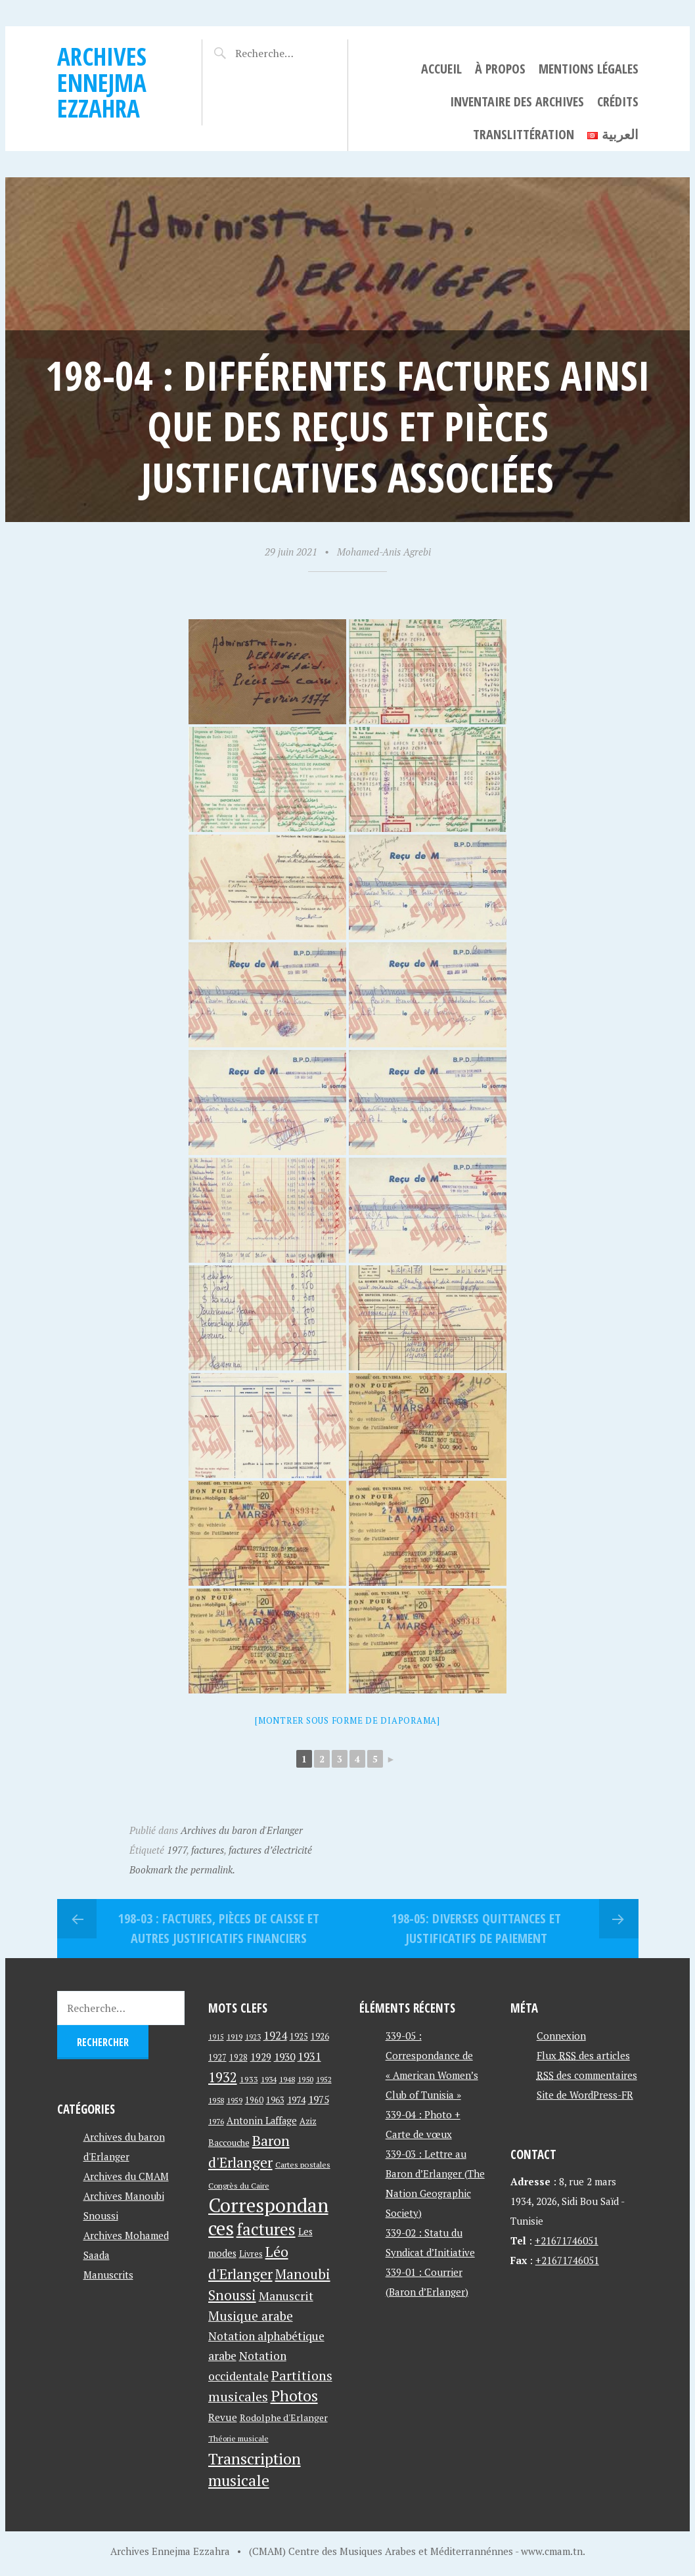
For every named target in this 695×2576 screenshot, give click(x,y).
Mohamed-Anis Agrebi (384, 551)
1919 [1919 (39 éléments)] (234, 2036)
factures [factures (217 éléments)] (266, 2229)
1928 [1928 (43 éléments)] (238, 2057)
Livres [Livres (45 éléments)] (251, 2253)
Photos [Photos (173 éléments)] (294, 2396)
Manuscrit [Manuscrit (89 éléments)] (286, 2295)
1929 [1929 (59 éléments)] (260, 2056)
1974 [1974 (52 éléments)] (296, 2099)
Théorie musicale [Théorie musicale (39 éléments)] (238, 2438)
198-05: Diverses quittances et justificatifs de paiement (476, 1928)
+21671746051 (566, 2240)
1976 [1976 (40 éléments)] (216, 2121)
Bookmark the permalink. (182, 1869)
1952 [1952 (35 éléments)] (324, 2079)
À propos (500, 68)
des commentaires (587, 2075)
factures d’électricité (270, 1849)
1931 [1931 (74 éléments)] (309, 2056)
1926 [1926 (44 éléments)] (320, 2036)
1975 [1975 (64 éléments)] (318, 2099)
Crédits (618, 101)
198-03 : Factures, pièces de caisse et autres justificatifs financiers (218, 1928)
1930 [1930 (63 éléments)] (284, 2056)
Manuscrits (108, 2274)
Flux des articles (583, 2055)
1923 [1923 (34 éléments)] (253, 2036)
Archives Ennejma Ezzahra (101, 82)
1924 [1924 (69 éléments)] (275, 2035)
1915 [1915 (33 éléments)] (216, 2036)
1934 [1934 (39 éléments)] (269, 2079)
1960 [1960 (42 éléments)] (254, 2100)
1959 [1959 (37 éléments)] (234, 2100)
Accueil (441, 68)
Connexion (561, 2035)
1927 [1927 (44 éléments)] (217, 2057)
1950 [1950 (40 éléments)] (305, 2079)
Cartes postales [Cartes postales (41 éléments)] (302, 2164)
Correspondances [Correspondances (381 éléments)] (268, 2216)
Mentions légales (589, 68)
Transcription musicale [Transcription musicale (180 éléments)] (254, 2469)
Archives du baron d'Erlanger (242, 1830)
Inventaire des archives (517, 101)
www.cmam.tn (552, 2551)
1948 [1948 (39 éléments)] (287, 2079)
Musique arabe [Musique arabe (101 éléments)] (250, 2315)
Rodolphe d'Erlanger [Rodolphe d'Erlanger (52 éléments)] (284, 2417)
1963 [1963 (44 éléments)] (275, 2100)
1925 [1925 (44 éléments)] (299, 2036)
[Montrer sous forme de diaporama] (347, 1720)
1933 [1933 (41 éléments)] (249, 2079)
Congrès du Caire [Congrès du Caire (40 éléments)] (238, 2185)
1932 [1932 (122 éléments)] (222, 2077)
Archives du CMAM (126, 2176)
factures (207, 1849)
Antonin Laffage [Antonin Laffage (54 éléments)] (262, 2120)
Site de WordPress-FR (585, 2094)
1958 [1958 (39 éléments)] (216, 2100)
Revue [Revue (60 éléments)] (222, 2417)
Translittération (523, 134)
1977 (177, 1849)
